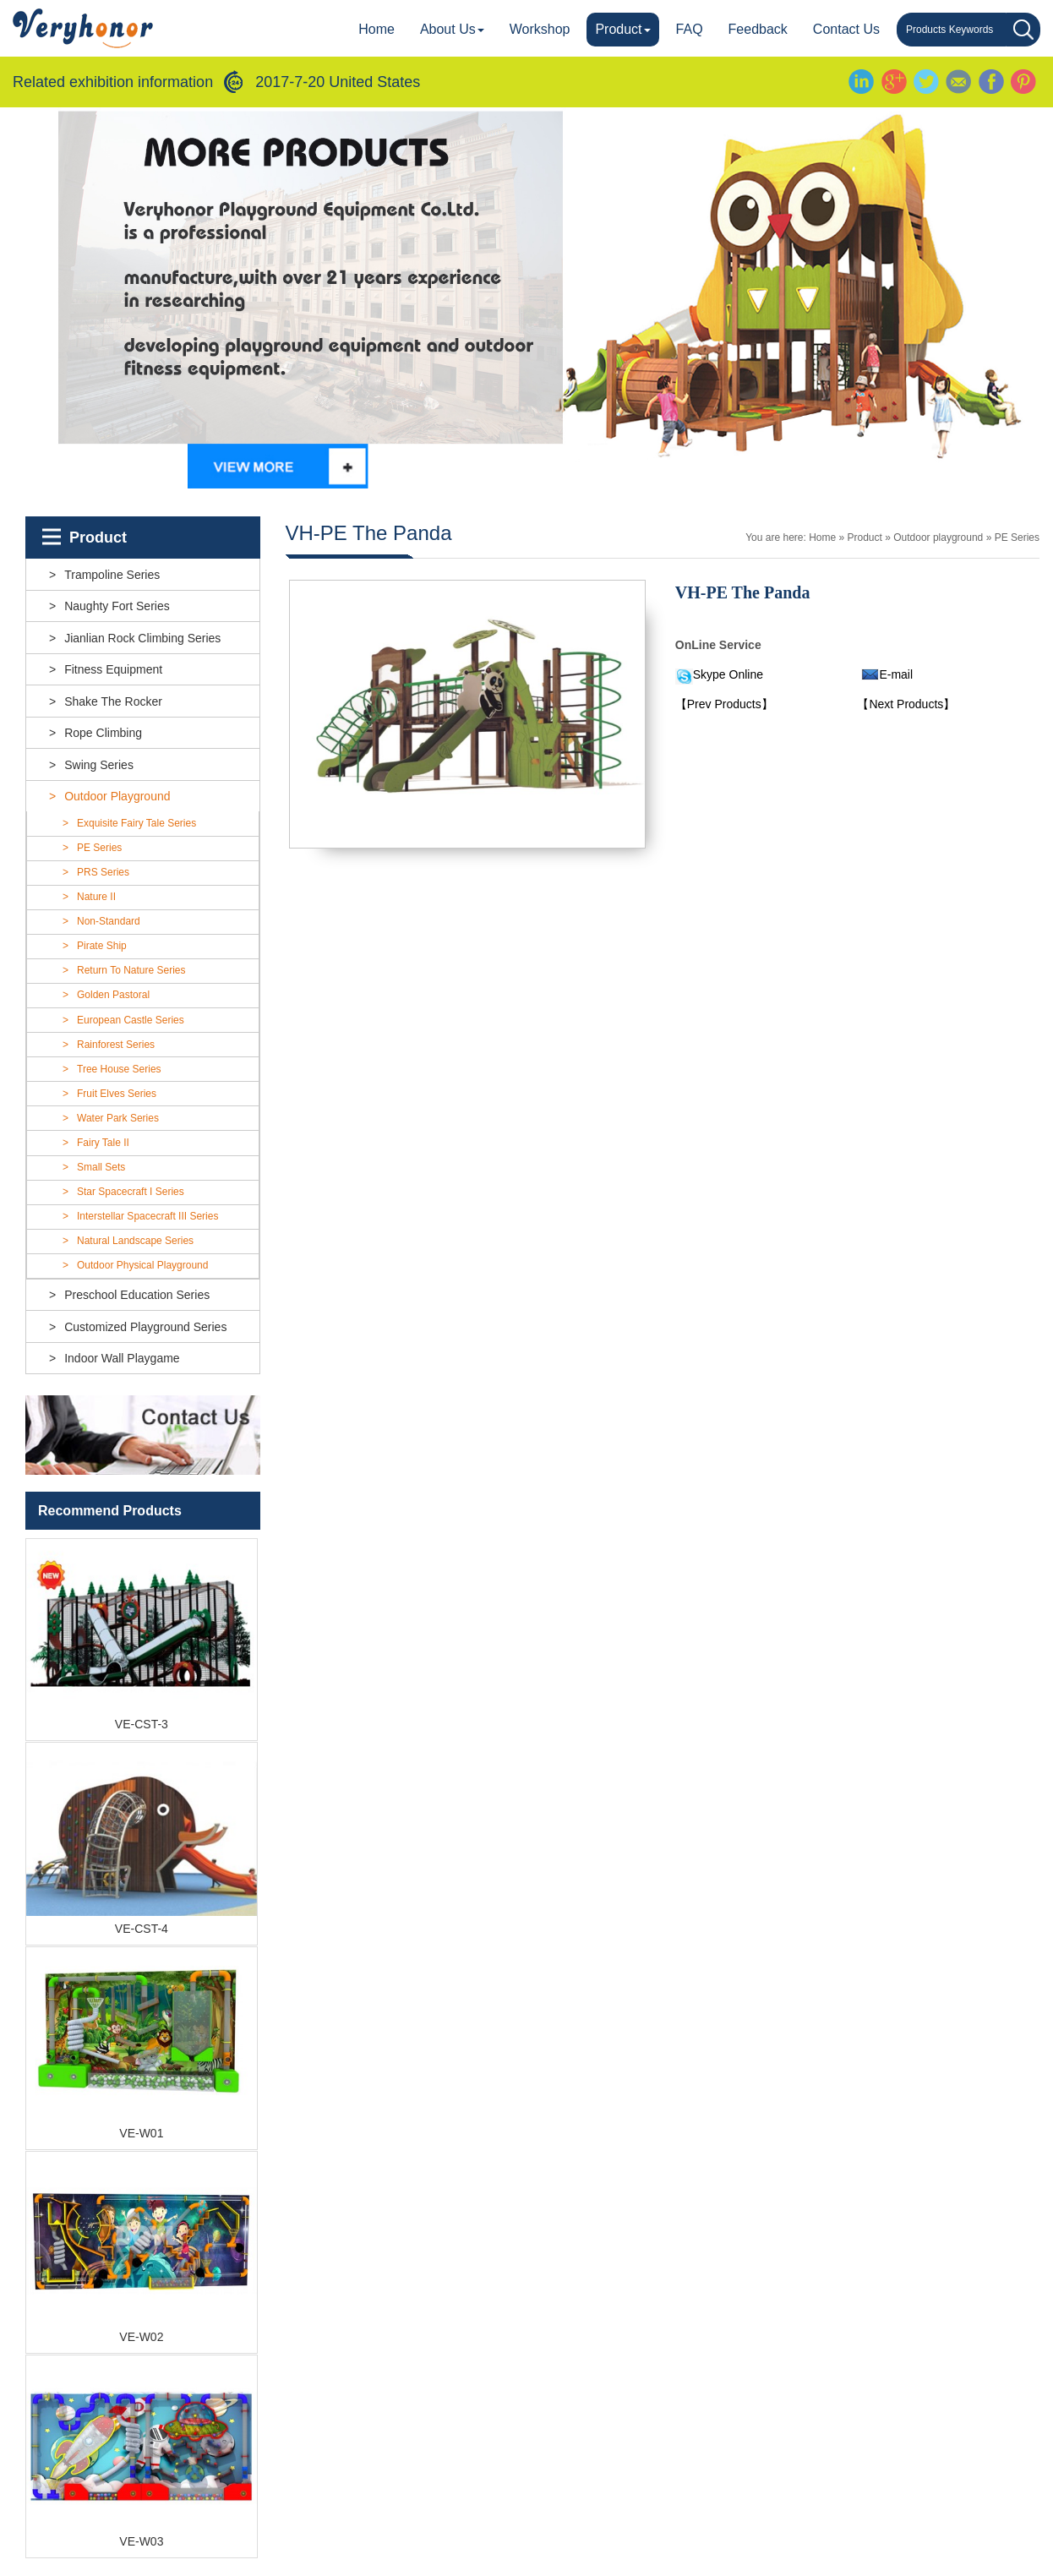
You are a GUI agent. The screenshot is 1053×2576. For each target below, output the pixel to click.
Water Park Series (118, 1118)
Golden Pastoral (113, 995)
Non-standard (108, 921)
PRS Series (103, 872)
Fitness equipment (113, 669)
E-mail (896, 674)
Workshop (540, 29)
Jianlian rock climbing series (142, 638)
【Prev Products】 (724, 704)
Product (622, 29)
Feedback (758, 29)
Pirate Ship (102, 946)
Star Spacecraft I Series (130, 1192)
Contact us (846, 29)
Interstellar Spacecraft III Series (147, 1216)
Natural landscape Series (135, 1241)
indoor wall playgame (121, 1358)
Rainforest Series (116, 1045)
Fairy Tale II (103, 1143)
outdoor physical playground (142, 1265)
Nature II (96, 897)
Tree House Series (119, 1069)
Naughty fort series (117, 606)
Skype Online (728, 674)
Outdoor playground (117, 796)
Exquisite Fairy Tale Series (136, 823)
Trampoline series (112, 574)
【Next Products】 (906, 704)
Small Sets (101, 1167)
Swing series (99, 765)
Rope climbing (103, 733)
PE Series (99, 848)
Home (376, 29)
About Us (452, 29)
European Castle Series (130, 1020)
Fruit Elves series (116, 1094)
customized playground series (145, 1327)
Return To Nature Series (131, 970)
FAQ (689, 29)
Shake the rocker (113, 701)
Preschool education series (137, 1295)
